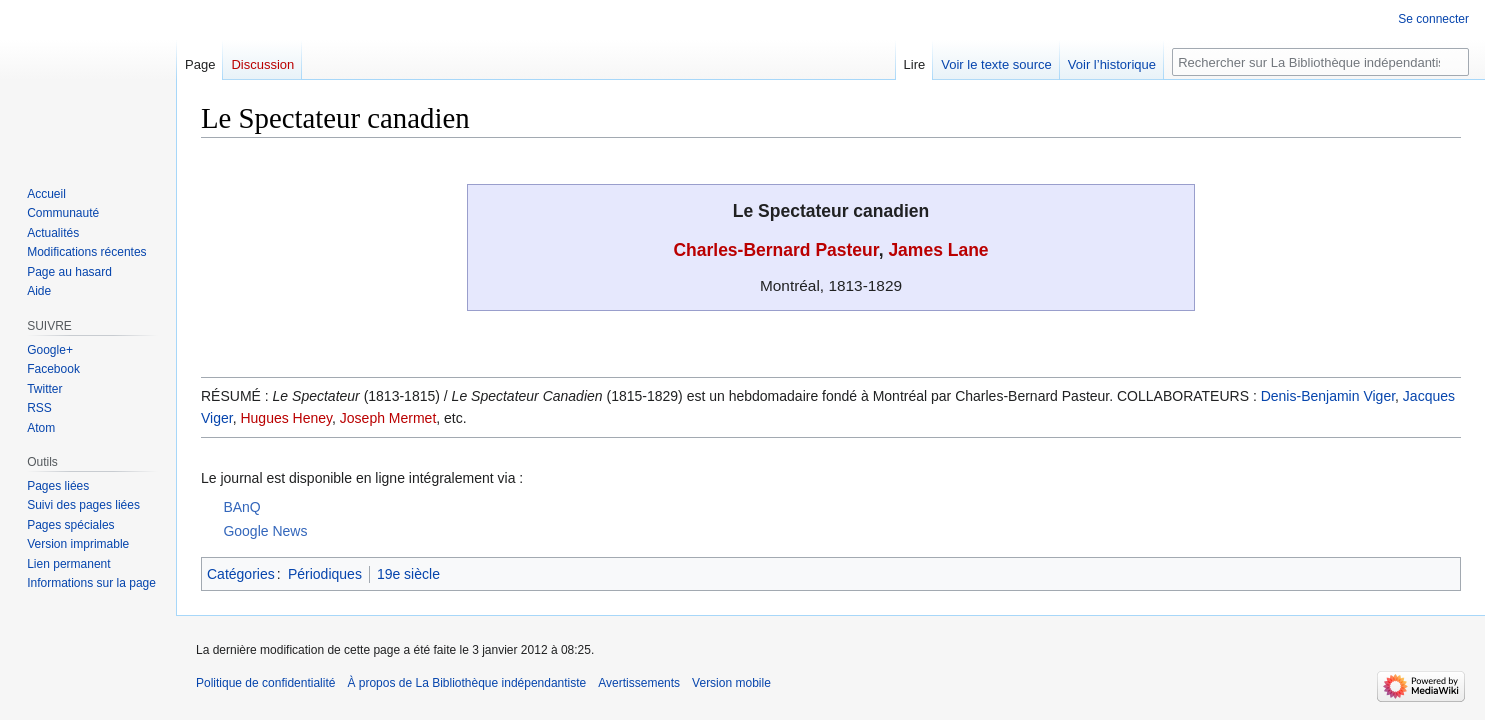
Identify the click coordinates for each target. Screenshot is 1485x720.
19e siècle (408, 574)
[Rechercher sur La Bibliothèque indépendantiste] (1320, 62)
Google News (265, 531)
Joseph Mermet (388, 418)
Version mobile (731, 683)
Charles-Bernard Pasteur (775, 250)
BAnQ (241, 507)
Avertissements (639, 683)
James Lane (938, 250)
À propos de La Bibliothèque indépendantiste (466, 683)
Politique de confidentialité (265, 683)
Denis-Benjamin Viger (1328, 396)
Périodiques (325, 574)
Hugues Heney (286, 418)
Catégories (241, 574)
